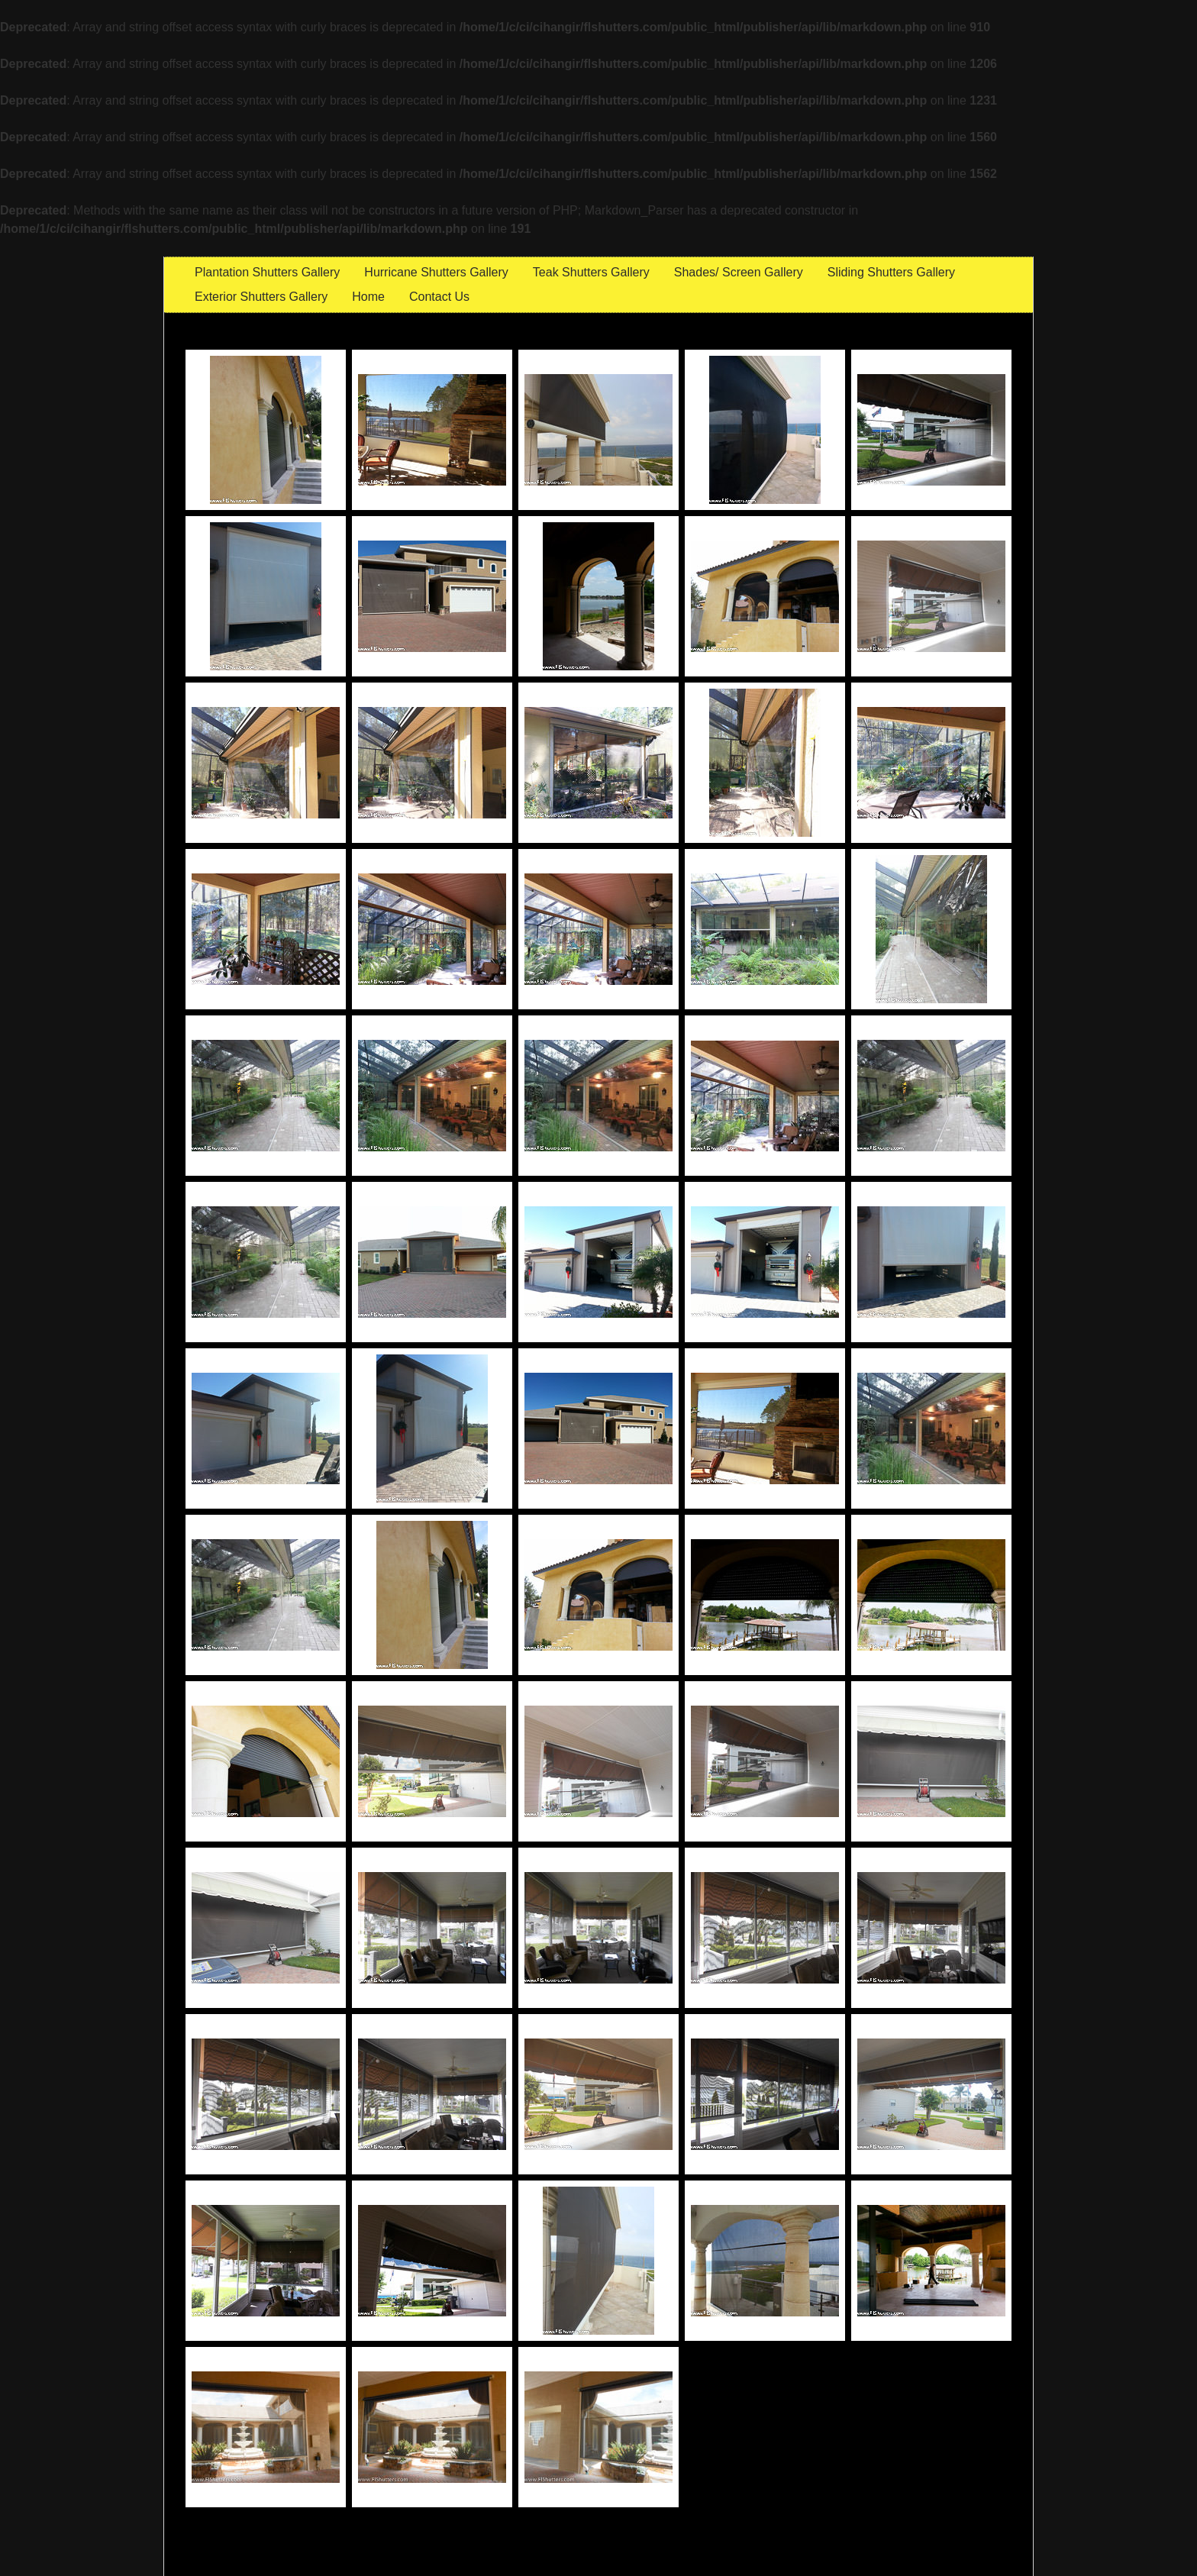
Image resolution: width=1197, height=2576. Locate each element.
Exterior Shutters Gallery (261, 296)
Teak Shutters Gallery (591, 272)
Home (368, 296)
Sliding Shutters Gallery (891, 272)
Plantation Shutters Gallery (267, 272)
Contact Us (439, 296)
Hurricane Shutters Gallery (436, 272)
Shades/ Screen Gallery (738, 272)
